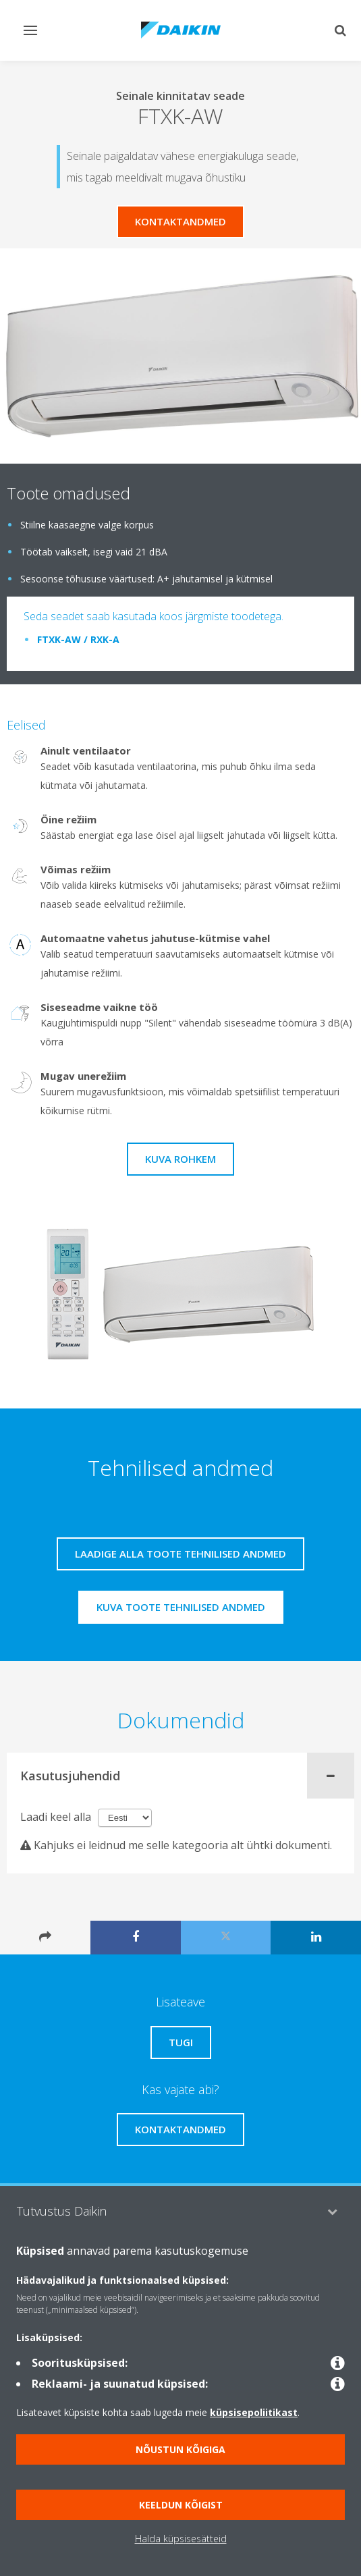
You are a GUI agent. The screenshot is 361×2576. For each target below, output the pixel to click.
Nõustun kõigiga (180, 2449)
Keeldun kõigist (181, 2504)
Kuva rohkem (180, 1159)
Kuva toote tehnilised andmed (180, 1607)
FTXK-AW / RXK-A (78, 639)
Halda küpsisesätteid (181, 2538)
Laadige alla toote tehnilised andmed (180, 1553)
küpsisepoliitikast (254, 2412)
